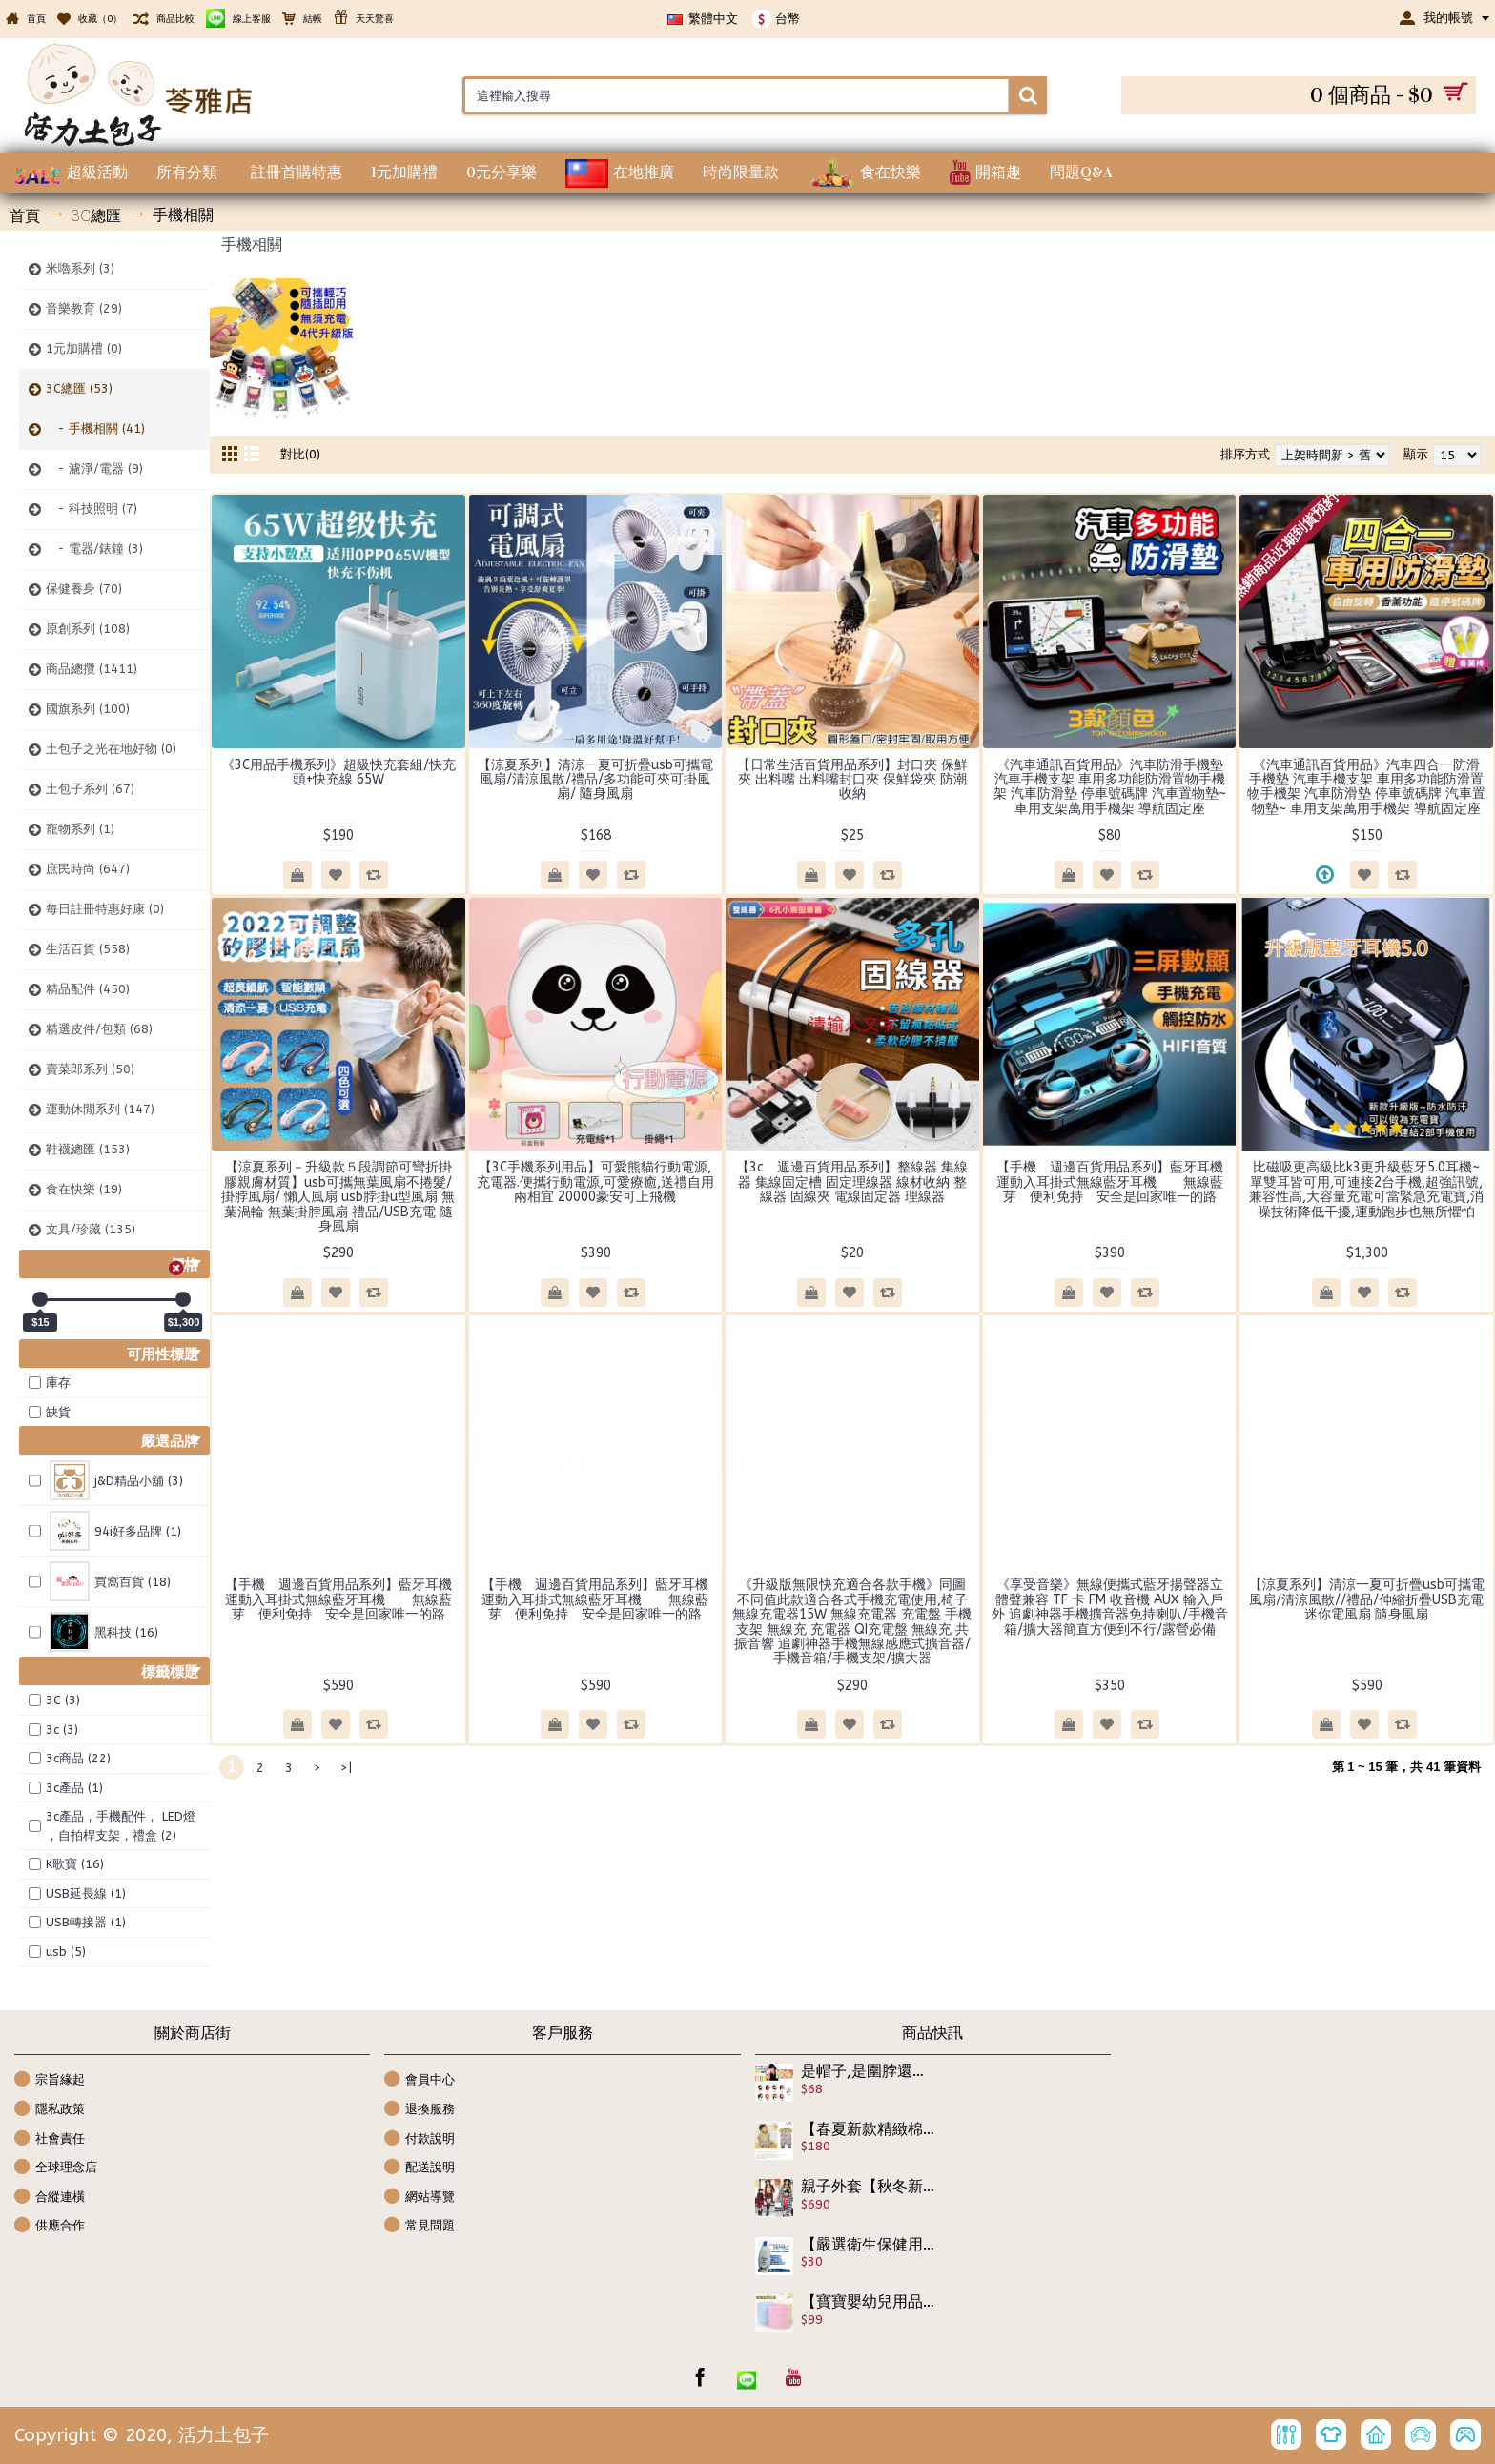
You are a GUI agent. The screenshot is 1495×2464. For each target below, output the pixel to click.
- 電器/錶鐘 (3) (94, 548)
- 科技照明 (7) (91, 508)
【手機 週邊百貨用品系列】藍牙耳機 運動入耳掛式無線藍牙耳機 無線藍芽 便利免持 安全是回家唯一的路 (1116, 1182)
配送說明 (419, 2168)
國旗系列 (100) (88, 709)
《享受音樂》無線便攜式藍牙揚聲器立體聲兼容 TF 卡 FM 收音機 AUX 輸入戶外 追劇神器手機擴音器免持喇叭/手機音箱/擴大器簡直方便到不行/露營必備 (1110, 1607)
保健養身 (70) (84, 588)
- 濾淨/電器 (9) (94, 468)
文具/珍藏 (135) (90, 1229)
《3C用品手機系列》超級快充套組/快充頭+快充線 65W (338, 772)
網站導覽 (419, 2198)
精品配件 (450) (88, 989)
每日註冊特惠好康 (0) (105, 909)
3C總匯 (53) (79, 388)
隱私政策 (49, 2110)
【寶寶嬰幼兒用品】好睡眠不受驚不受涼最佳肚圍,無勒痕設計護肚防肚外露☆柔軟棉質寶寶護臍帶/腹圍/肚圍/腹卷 (868, 2302)
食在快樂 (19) (84, 1189)
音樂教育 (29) (84, 308)
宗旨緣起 (49, 2080)
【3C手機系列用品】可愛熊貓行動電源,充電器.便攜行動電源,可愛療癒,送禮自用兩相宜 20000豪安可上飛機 (595, 1182)
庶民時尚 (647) (88, 869)
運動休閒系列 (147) (100, 1109)
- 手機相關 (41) (95, 428)
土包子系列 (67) (90, 789)
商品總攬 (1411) (91, 669)
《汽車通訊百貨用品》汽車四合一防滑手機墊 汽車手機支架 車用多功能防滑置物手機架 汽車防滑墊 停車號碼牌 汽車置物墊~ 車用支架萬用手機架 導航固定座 (1366, 787)
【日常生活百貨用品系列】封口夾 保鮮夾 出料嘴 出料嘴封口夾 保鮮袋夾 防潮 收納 (858, 780)
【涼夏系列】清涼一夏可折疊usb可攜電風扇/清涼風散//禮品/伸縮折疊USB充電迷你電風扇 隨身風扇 (1367, 1599)
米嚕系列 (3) (80, 268)
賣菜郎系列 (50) (90, 1069)
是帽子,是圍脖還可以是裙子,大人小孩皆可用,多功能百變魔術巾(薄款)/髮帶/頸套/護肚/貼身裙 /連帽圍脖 (868, 2071)
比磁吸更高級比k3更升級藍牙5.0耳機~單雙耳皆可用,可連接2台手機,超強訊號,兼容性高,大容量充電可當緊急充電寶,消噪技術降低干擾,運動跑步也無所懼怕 (1366, 1189)
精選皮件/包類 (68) (99, 1029)
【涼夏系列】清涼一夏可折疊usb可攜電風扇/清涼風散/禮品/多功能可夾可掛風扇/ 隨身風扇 (595, 780)
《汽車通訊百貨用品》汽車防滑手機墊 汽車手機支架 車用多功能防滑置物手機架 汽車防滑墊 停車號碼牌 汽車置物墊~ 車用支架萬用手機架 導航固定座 (1109, 787)
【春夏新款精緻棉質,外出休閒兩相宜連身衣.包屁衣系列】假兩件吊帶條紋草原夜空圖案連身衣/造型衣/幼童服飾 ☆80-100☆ (868, 2129)
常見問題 (419, 2226)
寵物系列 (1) (80, 829)
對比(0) (300, 454)
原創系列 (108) (88, 628)
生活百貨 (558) (88, 949)
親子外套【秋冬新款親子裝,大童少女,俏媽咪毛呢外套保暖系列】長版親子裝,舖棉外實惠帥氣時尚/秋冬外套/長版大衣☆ (868, 2186)
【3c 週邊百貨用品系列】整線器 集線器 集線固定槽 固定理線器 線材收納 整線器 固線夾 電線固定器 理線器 (852, 1182)
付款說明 (419, 2139)
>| (346, 1768)
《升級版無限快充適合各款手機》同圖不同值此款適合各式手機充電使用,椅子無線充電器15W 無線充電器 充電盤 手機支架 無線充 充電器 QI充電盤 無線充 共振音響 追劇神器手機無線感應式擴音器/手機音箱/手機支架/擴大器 (852, 1621)
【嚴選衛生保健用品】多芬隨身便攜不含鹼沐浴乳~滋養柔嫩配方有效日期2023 (868, 2244)
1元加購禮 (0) (84, 348)
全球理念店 (55, 2168)
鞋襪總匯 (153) (88, 1149)
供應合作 (49, 2226)
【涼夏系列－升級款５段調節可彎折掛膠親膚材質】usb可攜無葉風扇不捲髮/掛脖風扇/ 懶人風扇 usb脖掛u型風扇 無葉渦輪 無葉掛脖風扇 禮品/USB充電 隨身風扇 (338, 1196)
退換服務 (419, 2110)
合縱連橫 (49, 2198)
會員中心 (419, 2080)
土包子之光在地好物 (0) (111, 749)
